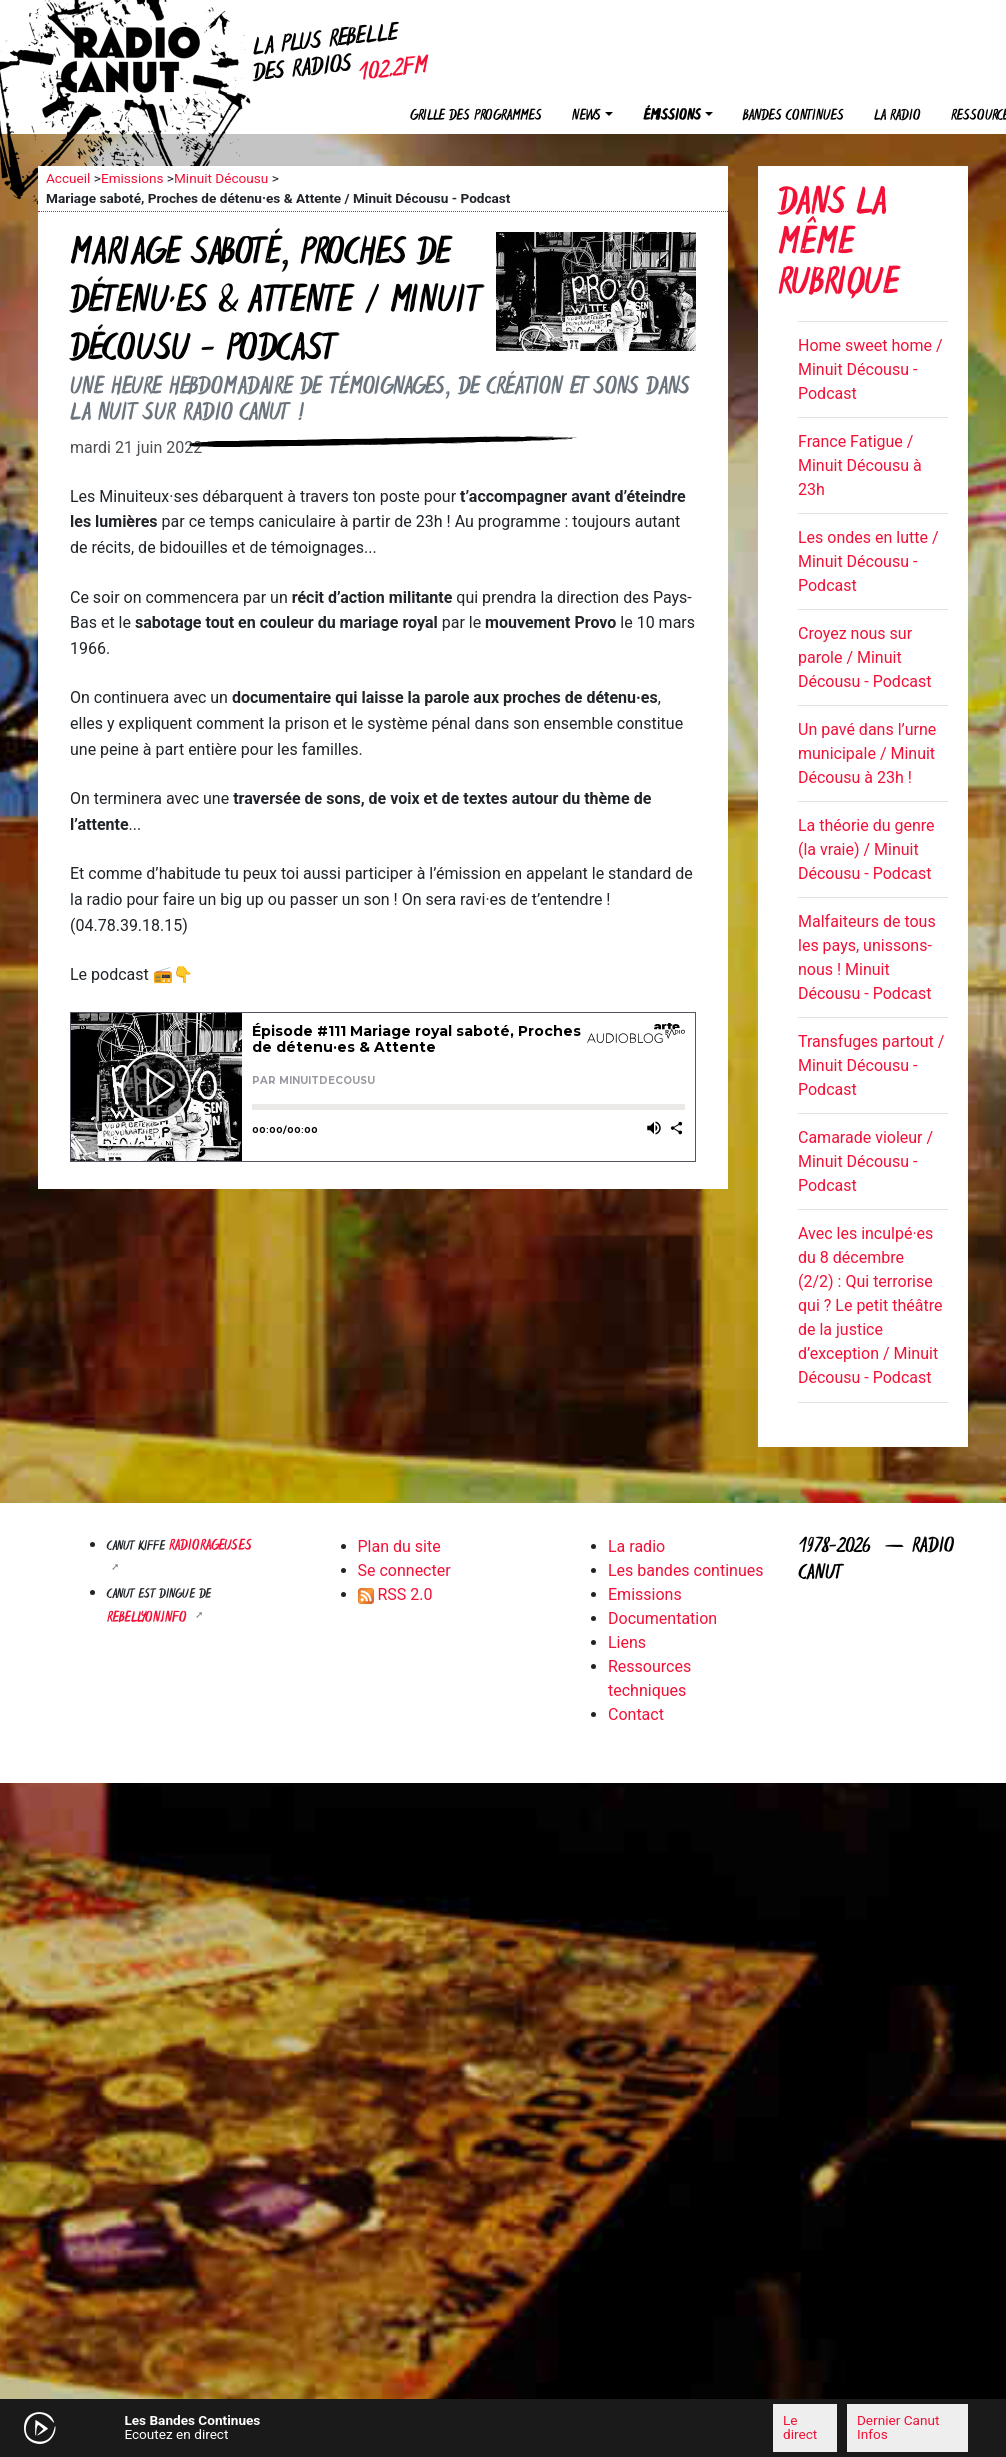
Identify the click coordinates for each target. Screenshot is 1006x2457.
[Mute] (303, 2427)
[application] (503, 2428)
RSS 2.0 (395, 1594)
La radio (897, 116)
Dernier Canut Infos (898, 2427)
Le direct (800, 2427)
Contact (636, 1714)
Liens (627, 1642)
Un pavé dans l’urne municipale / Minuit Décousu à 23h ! (867, 753)
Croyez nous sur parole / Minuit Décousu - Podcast (864, 657)
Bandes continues (793, 116)
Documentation (662, 1618)
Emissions (132, 178)
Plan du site (399, 1546)
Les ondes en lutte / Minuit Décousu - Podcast (868, 561)
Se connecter (404, 1570)
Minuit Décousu (221, 178)
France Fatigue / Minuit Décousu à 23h (860, 465)
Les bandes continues (685, 1570)
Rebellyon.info (149, 1618)
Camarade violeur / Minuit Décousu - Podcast (865, 1161)
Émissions (672, 116)
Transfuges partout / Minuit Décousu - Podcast (871, 1065)
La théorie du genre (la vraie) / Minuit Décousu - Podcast (866, 849)
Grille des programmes (476, 116)
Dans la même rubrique (838, 245)
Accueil (68, 178)
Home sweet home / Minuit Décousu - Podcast (870, 369)
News (586, 116)
